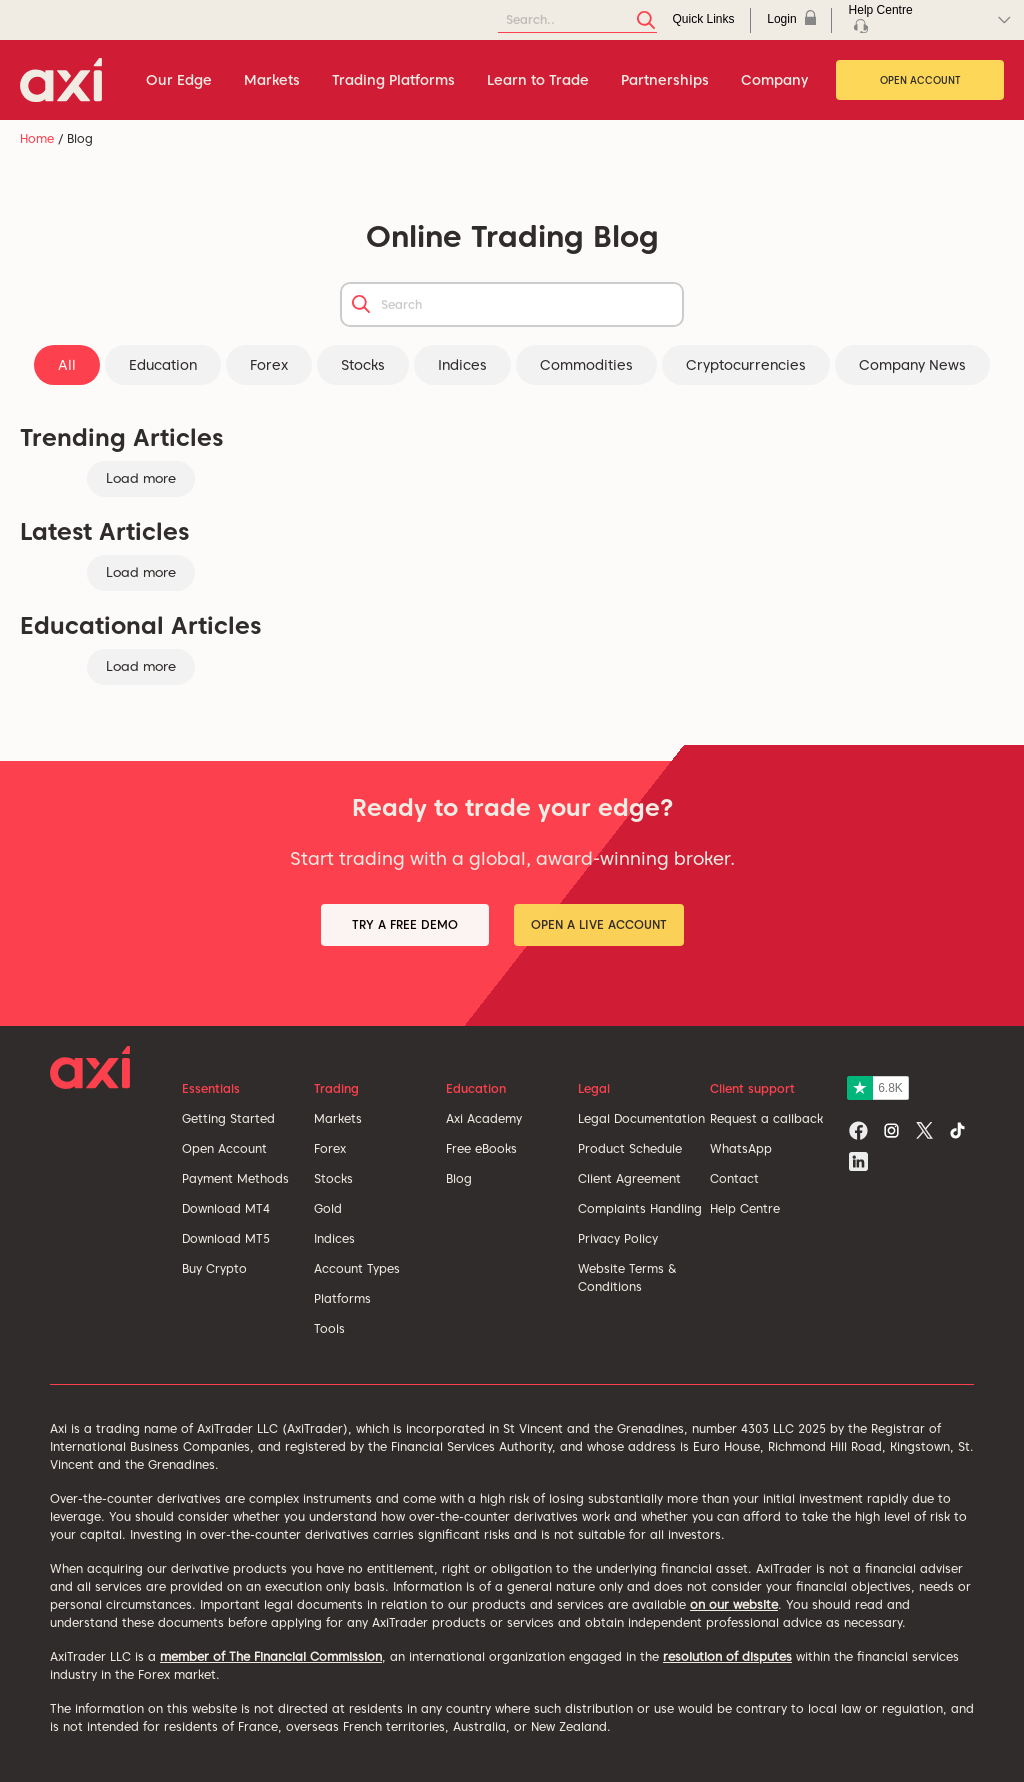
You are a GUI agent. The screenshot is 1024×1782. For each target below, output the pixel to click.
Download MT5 (226, 1238)
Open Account (920, 80)
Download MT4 (226, 1208)
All (67, 365)
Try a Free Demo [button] (405, 924)
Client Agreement (629, 1178)
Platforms (342, 1298)
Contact (734, 1178)
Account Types (357, 1268)
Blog (459, 1178)
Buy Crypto (214, 1268)
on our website (734, 1604)
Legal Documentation (641, 1118)
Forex (269, 365)
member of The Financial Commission (271, 1656)
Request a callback (766, 1118)
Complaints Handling (640, 1208)
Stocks (363, 365)
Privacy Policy (618, 1238)
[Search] (577, 20)
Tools (329, 1328)
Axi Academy (484, 1118)
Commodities (586, 365)
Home (37, 138)
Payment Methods (235, 1178)
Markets (338, 1118)
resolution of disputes (727, 1656)
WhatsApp (741, 1148)
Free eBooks (481, 1148)
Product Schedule (630, 1148)
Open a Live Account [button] (599, 924)
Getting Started (228, 1118)
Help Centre (745, 1208)
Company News (912, 365)
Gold (328, 1208)
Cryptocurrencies (746, 365)
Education (163, 365)
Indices (462, 365)
